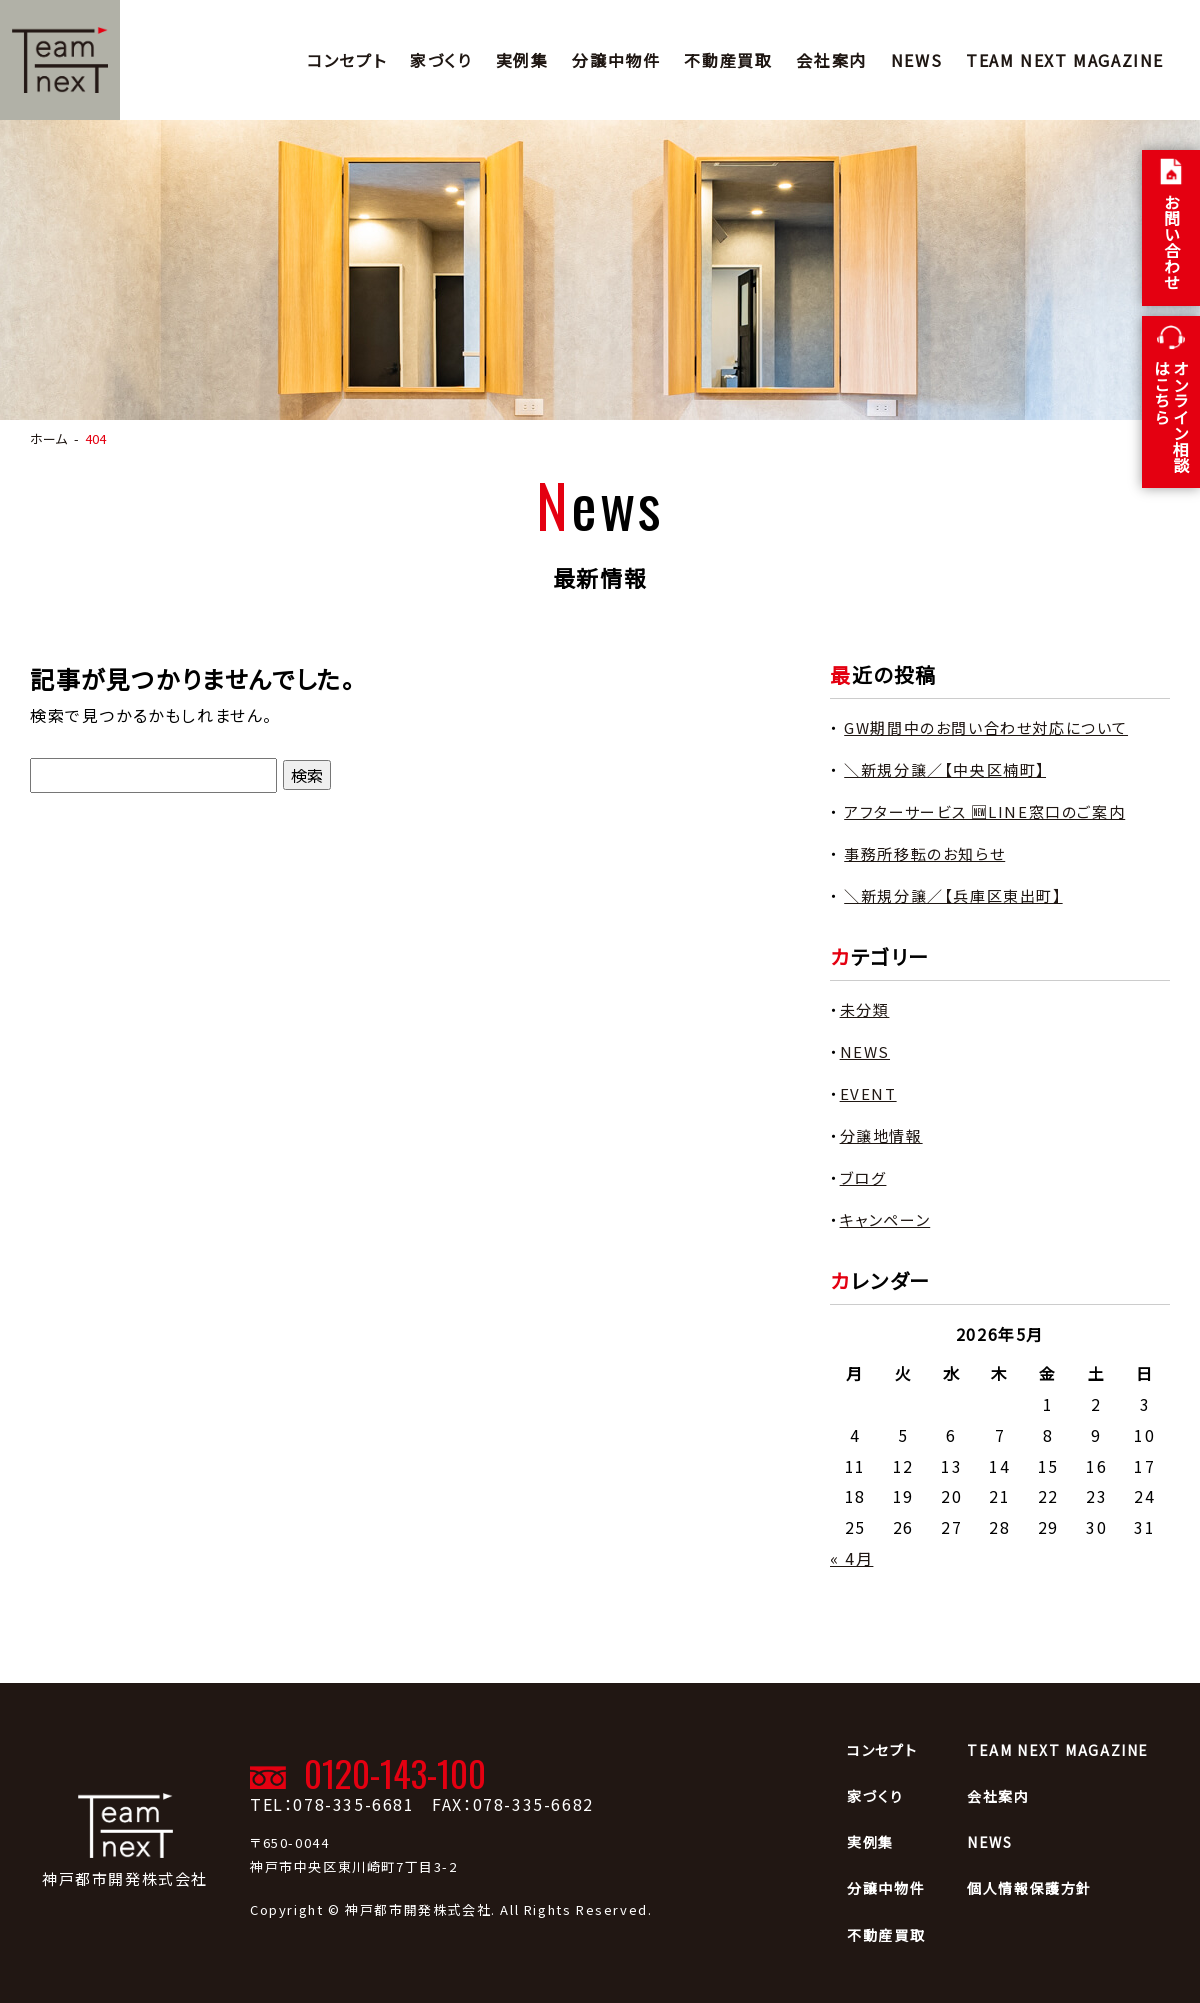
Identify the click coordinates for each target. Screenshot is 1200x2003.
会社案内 (831, 60)
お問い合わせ (1172, 242)
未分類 (865, 1009)
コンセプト (346, 60)
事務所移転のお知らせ (924, 853)
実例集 (522, 60)
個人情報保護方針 (1029, 1888)
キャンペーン (885, 1219)
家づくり (440, 60)
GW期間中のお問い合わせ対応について (986, 727)
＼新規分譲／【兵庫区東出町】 (953, 895)
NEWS (916, 60)
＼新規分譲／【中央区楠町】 (945, 769)
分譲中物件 (616, 60)
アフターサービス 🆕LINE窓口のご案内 (984, 811)
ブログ (863, 1177)
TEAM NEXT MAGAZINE (1065, 60)
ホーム (48, 438)
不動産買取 (728, 60)
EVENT (868, 1093)
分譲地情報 (881, 1135)
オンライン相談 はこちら (1171, 416)
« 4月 (851, 1558)
